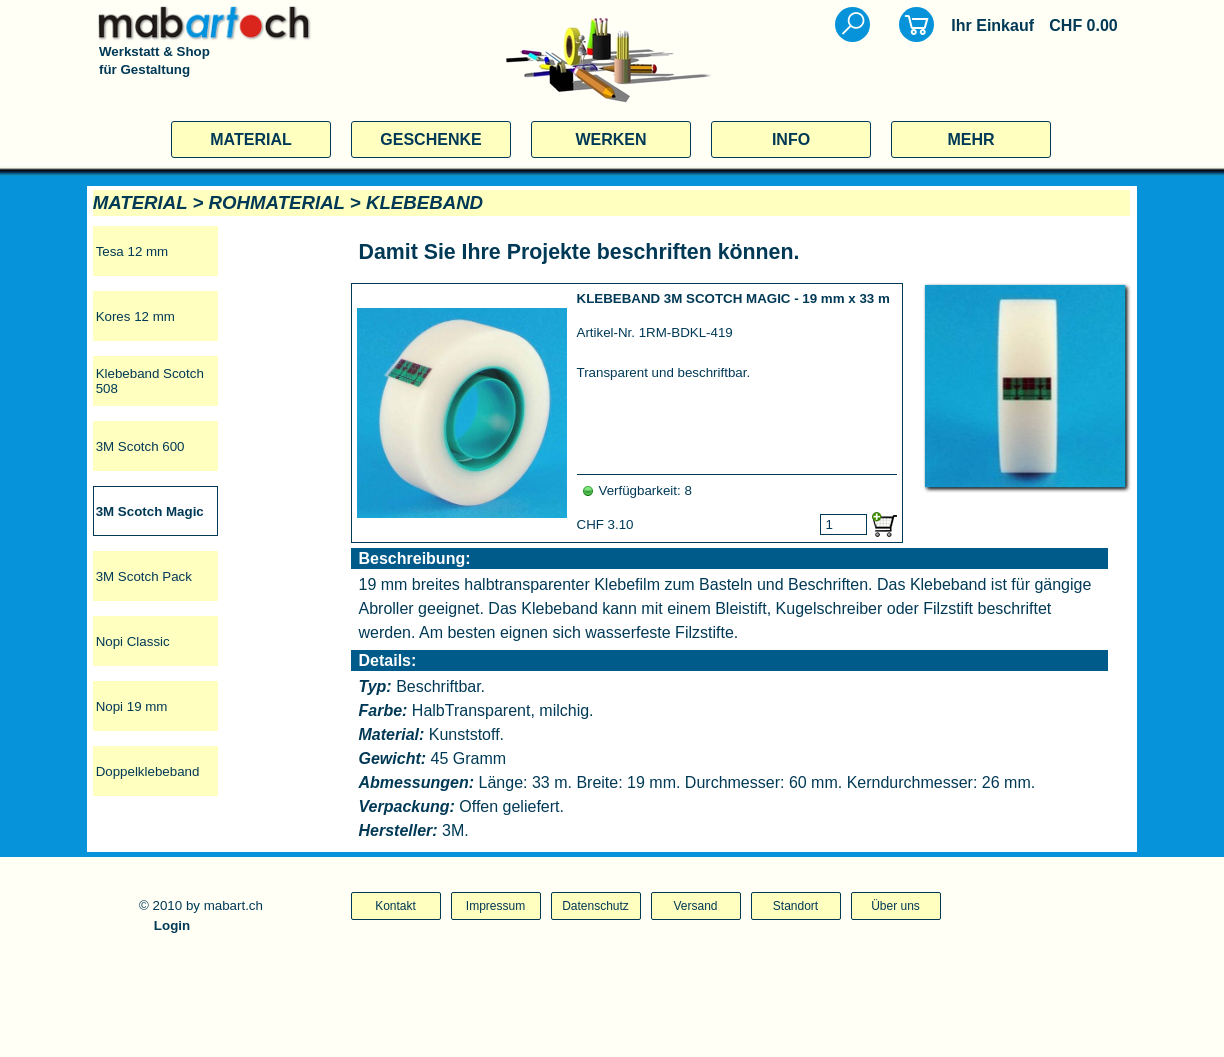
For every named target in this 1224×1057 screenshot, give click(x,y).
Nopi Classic (133, 641)
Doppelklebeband (148, 771)
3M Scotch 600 (140, 446)
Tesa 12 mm (132, 251)
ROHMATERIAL (277, 202)
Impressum (495, 906)
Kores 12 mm (135, 316)
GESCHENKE (430, 139)
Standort (795, 906)
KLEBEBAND (424, 202)
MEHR (970, 139)
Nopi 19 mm (132, 706)
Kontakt (395, 906)
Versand (695, 906)
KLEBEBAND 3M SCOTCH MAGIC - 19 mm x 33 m (733, 298)
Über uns (895, 906)
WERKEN (610, 139)
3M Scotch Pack (144, 576)
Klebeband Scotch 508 (150, 381)
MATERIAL (250, 139)
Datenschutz (595, 906)
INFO (791, 139)
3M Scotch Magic (150, 511)
